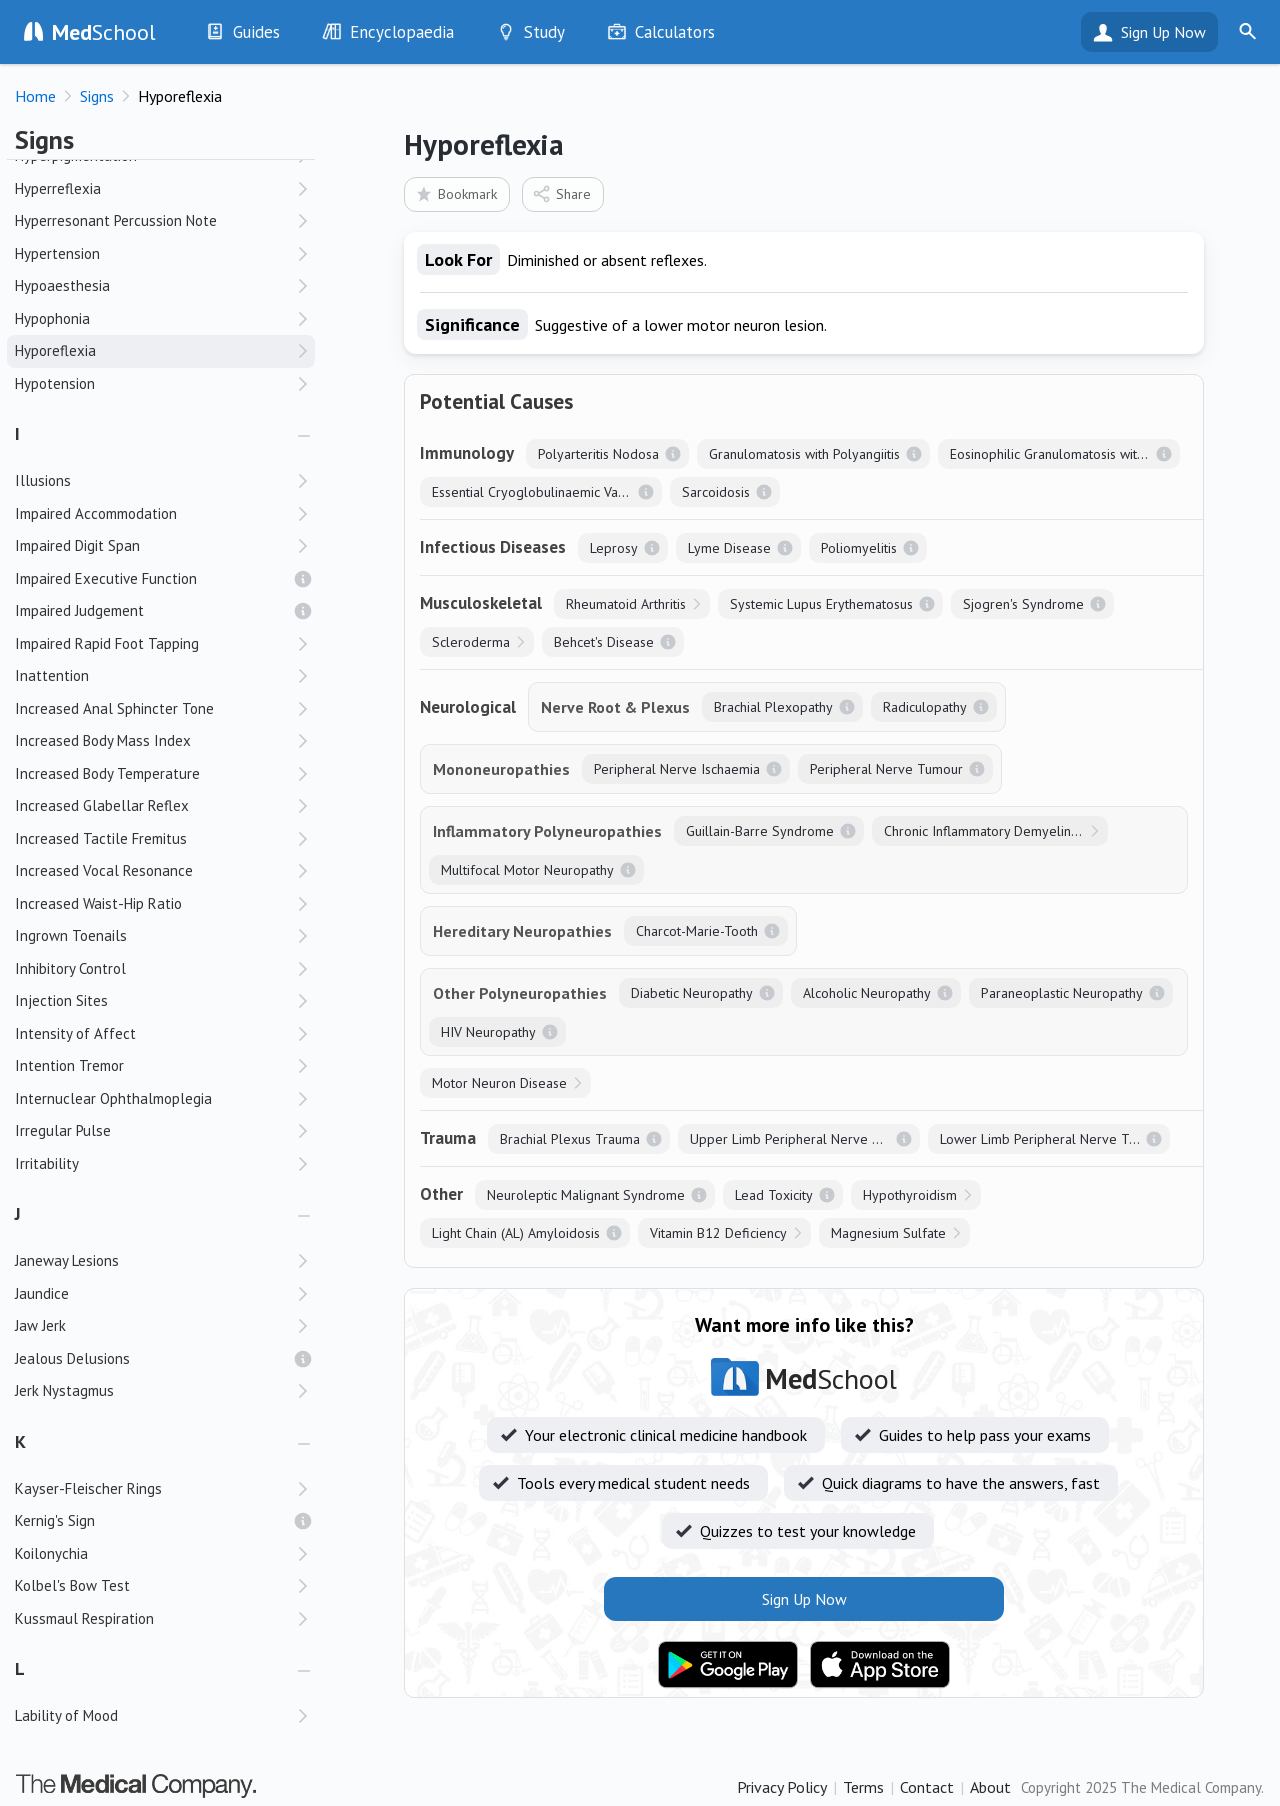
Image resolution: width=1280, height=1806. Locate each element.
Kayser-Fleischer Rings (88, 1488)
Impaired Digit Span (77, 545)
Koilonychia (51, 1553)
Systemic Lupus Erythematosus (821, 604)
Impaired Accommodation (96, 513)
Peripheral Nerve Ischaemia (677, 769)
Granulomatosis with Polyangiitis (804, 454)
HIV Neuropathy (488, 1032)
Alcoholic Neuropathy (867, 993)
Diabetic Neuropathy (692, 993)
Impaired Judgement (79, 610)
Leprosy (614, 548)
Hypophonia (52, 318)
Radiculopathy (925, 707)
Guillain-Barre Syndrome (760, 831)
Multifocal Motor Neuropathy (527, 870)
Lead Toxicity (774, 1195)
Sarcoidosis (716, 492)
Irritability (47, 1163)
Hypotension (55, 383)
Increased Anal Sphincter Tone (114, 708)
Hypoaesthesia (62, 285)
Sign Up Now (1163, 32)
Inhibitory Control (70, 968)
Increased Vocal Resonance (104, 870)
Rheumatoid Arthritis (626, 604)
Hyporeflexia (55, 350)
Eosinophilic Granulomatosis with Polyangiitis (1065, 454)
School (104, 32)
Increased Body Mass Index (103, 740)
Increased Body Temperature (107, 773)
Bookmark (455, 193)
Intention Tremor (69, 1065)
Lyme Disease (729, 548)
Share (561, 193)
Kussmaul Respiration (84, 1618)
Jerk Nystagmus (64, 1390)
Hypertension (57, 253)
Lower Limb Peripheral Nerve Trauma (1053, 1139)
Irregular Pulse (63, 1130)
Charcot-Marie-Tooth (697, 931)
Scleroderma (471, 642)
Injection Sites (61, 1000)
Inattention (52, 675)
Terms (863, 1787)
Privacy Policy (782, 1787)
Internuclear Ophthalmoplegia (113, 1098)
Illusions (43, 480)
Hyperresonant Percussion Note (116, 220)
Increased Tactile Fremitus (101, 838)
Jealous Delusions (72, 1358)
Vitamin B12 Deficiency (718, 1233)
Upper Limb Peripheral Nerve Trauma (803, 1139)
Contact (927, 1787)
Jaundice (42, 1293)
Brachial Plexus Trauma (570, 1139)
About (990, 1787)
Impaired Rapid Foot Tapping (107, 643)
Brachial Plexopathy (773, 707)
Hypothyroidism (910, 1195)
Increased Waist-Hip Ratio (98, 903)
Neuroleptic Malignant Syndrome (586, 1195)
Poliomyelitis (859, 548)
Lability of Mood (66, 1715)
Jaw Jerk (40, 1325)
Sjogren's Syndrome (1023, 604)
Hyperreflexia (58, 188)
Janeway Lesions (67, 1260)
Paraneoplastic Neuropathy (1062, 993)
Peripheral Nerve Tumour (886, 769)
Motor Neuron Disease (499, 1083)
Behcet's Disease (604, 642)
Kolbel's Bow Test (72, 1585)
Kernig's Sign (55, 1520)
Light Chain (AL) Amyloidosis (516, 1233)
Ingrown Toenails (71, 935)
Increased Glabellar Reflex (102, 805)
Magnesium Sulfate (888, 1233)
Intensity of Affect (75, 1033)
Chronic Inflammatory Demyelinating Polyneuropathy (996, 831)
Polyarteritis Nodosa (598, 454)
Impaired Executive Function (106, 578)
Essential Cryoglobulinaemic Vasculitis (544, 492)
